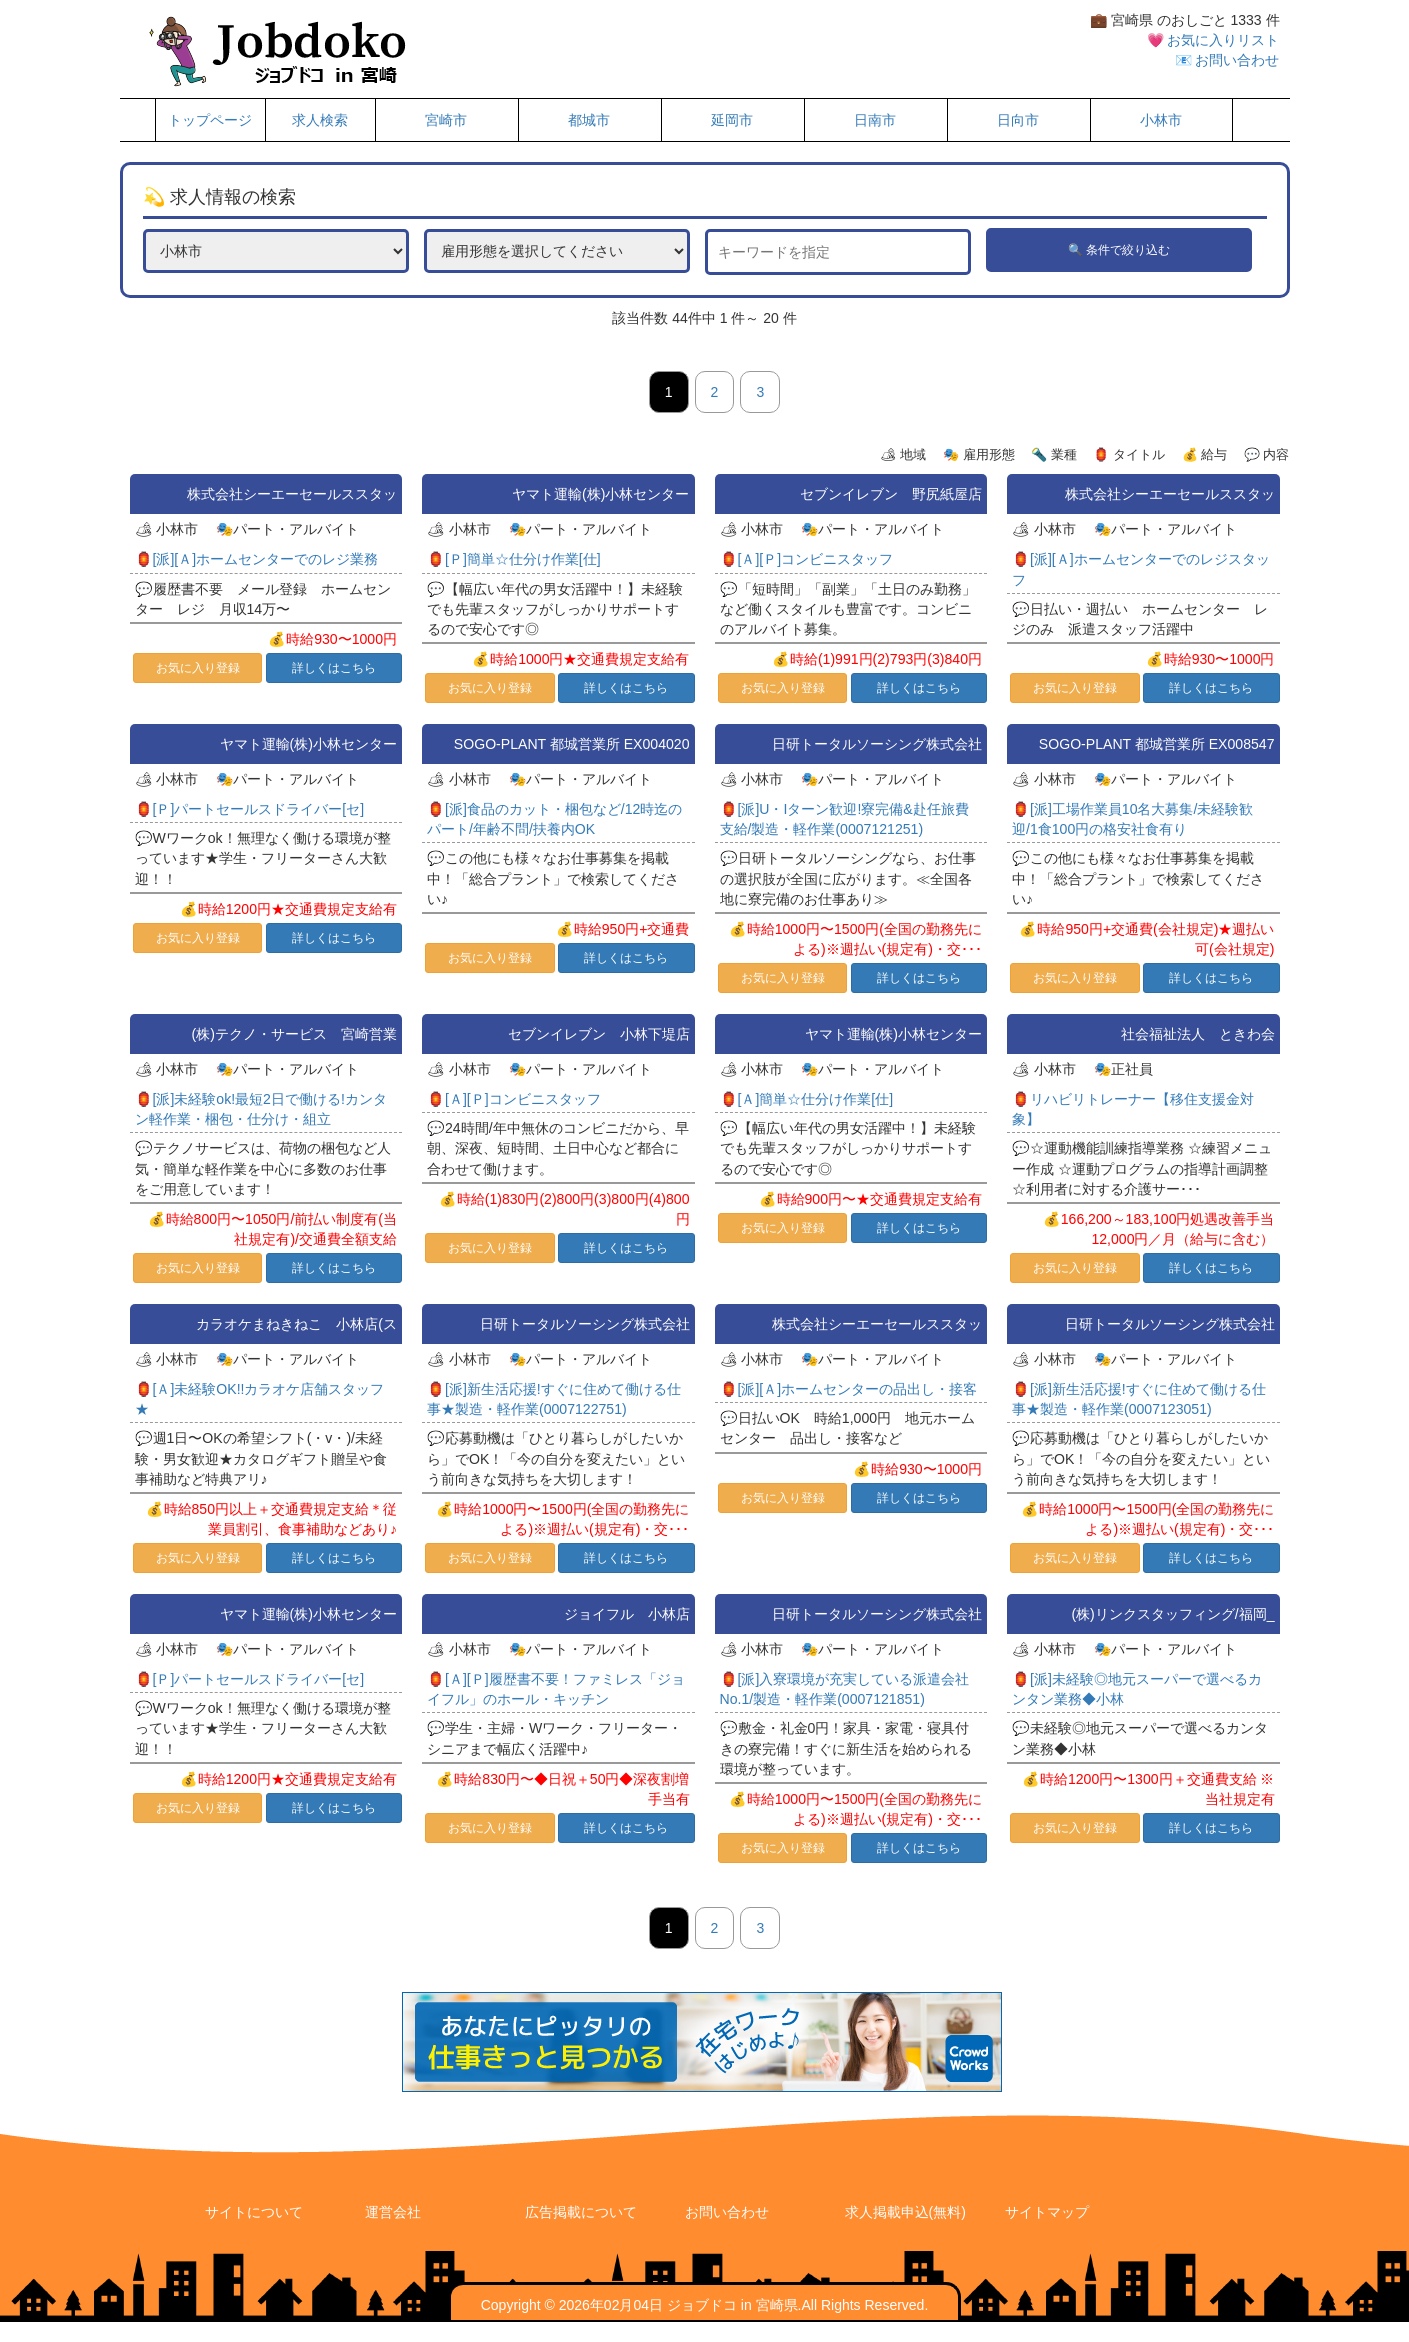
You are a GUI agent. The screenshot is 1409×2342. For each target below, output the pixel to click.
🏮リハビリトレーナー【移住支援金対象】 (1133, 1109)
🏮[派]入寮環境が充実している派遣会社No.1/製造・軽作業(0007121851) (845, 1689)
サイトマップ (1047, 2212)
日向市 (1018, 120)
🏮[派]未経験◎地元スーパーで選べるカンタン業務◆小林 (1137, 1689)
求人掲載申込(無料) (905, 2212)
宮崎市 (446, 120)
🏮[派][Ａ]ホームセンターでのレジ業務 (257, 559)
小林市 (1161, 120)
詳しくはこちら (334, 668)
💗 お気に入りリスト (1213, 40)
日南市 (875, 120)
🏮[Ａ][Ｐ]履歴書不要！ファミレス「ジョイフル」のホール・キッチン (556, 1689)
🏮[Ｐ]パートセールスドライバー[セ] (250, 809)
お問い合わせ (727, 2212)
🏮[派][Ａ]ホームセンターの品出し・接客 (849, 1389)
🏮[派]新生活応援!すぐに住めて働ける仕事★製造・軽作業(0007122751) (554, 1399)
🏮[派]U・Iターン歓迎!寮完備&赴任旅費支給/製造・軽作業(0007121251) (844, 819)
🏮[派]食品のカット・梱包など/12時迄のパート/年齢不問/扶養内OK (554, 819)
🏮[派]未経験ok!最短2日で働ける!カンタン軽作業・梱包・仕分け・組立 (261, 1109)
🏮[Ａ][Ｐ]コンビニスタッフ (807, 559)
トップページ (210, 120)
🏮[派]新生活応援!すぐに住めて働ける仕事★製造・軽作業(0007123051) (1139, 1399)
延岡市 (732, 120)
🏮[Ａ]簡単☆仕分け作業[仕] (807, 1099)
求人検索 (320, 120)
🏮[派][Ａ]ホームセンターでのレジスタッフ (1141, 569)
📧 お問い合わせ (1227, 60)
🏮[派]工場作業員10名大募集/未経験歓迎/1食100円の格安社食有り (1132, 819)
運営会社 (393, 2212)
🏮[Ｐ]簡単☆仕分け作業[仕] (514, 559)
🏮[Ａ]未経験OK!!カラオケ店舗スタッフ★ (260, 1399)
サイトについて (254, 2212)
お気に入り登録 (198, 668)
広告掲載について (581, 2212)
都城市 (589, 120)
